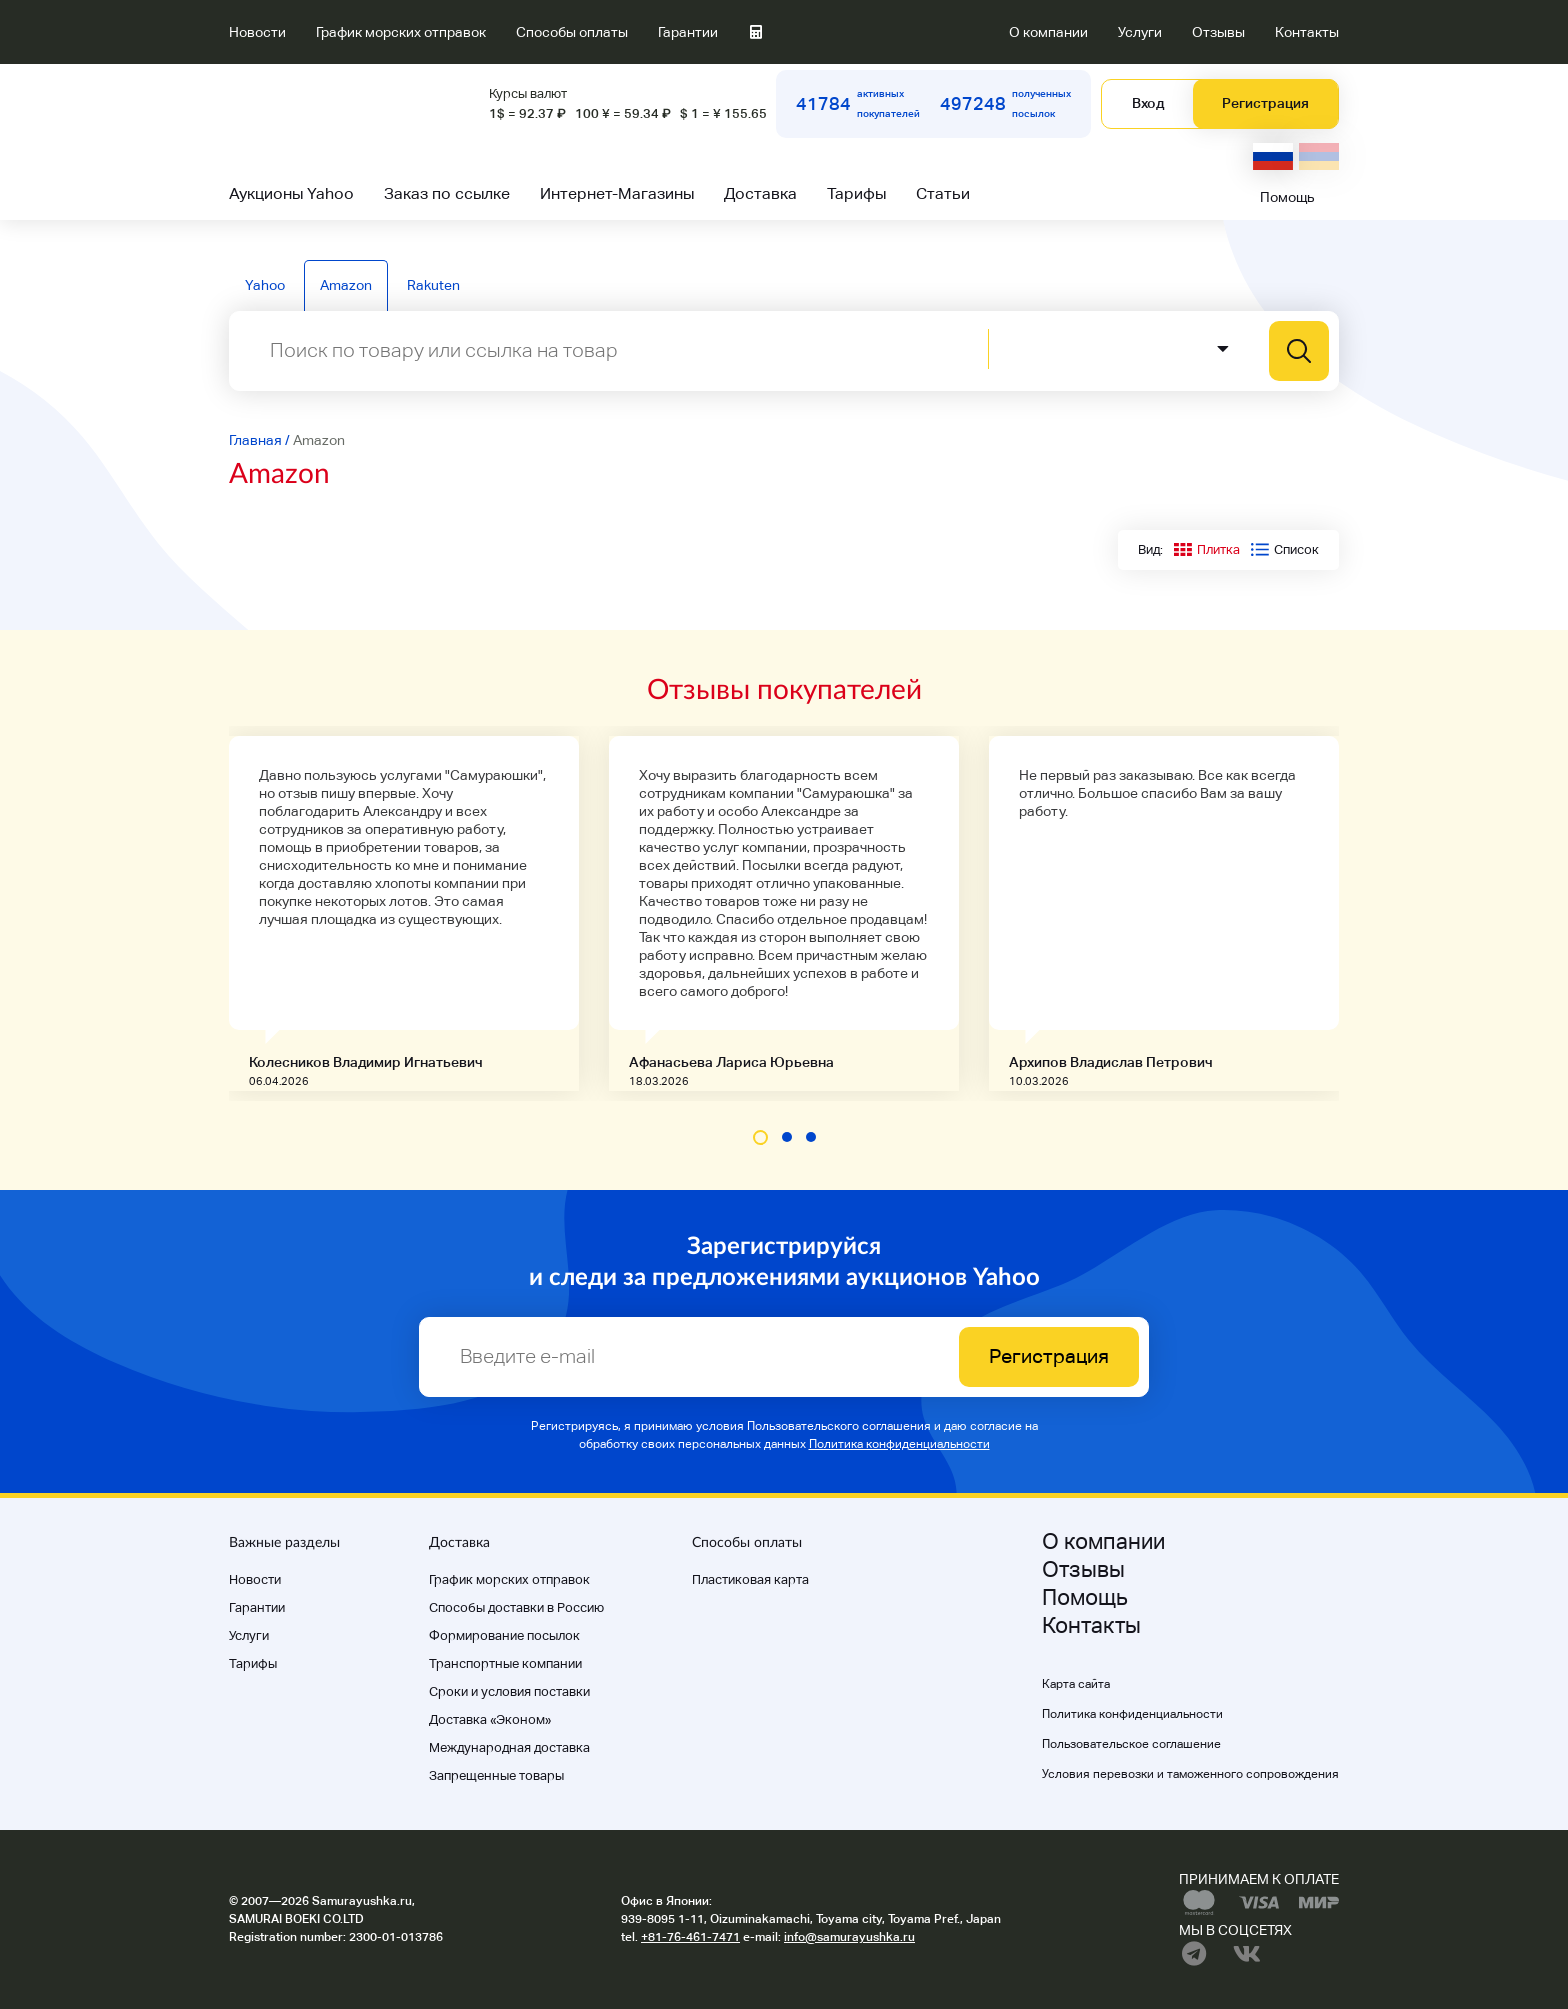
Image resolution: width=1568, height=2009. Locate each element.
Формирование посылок (504, 1635)
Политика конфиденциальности (899, 1444)
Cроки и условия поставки (509, 1691)
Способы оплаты (572, 32)
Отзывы (1218, 32)
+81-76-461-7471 (690, 1937)
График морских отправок (401, 32)
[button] (760, 1137)
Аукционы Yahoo (291, 193)
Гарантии (688, 32)
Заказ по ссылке (447, 193)
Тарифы (856, 193)
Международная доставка (509, 1747)
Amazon (346, 285)
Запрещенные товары (496, 1775)
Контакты (1307, 32)
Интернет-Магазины (617, 193)
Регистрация (1265, 103)
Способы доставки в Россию (516, 1607)
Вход (1148, 103)
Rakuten (433, 285)
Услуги (1140, 32)
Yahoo (265, 285)
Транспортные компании (505, 1663)
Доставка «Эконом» (490, 1719)
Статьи (943, 193)
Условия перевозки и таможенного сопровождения (1190, 1774)
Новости (257, 32)
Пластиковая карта (750, 1579)
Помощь (1287, 197)
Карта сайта (1076, 1684)
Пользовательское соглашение (1131, 1744)
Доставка (760, 193)
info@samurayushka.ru (849, 1937)
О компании (1048, 32)
